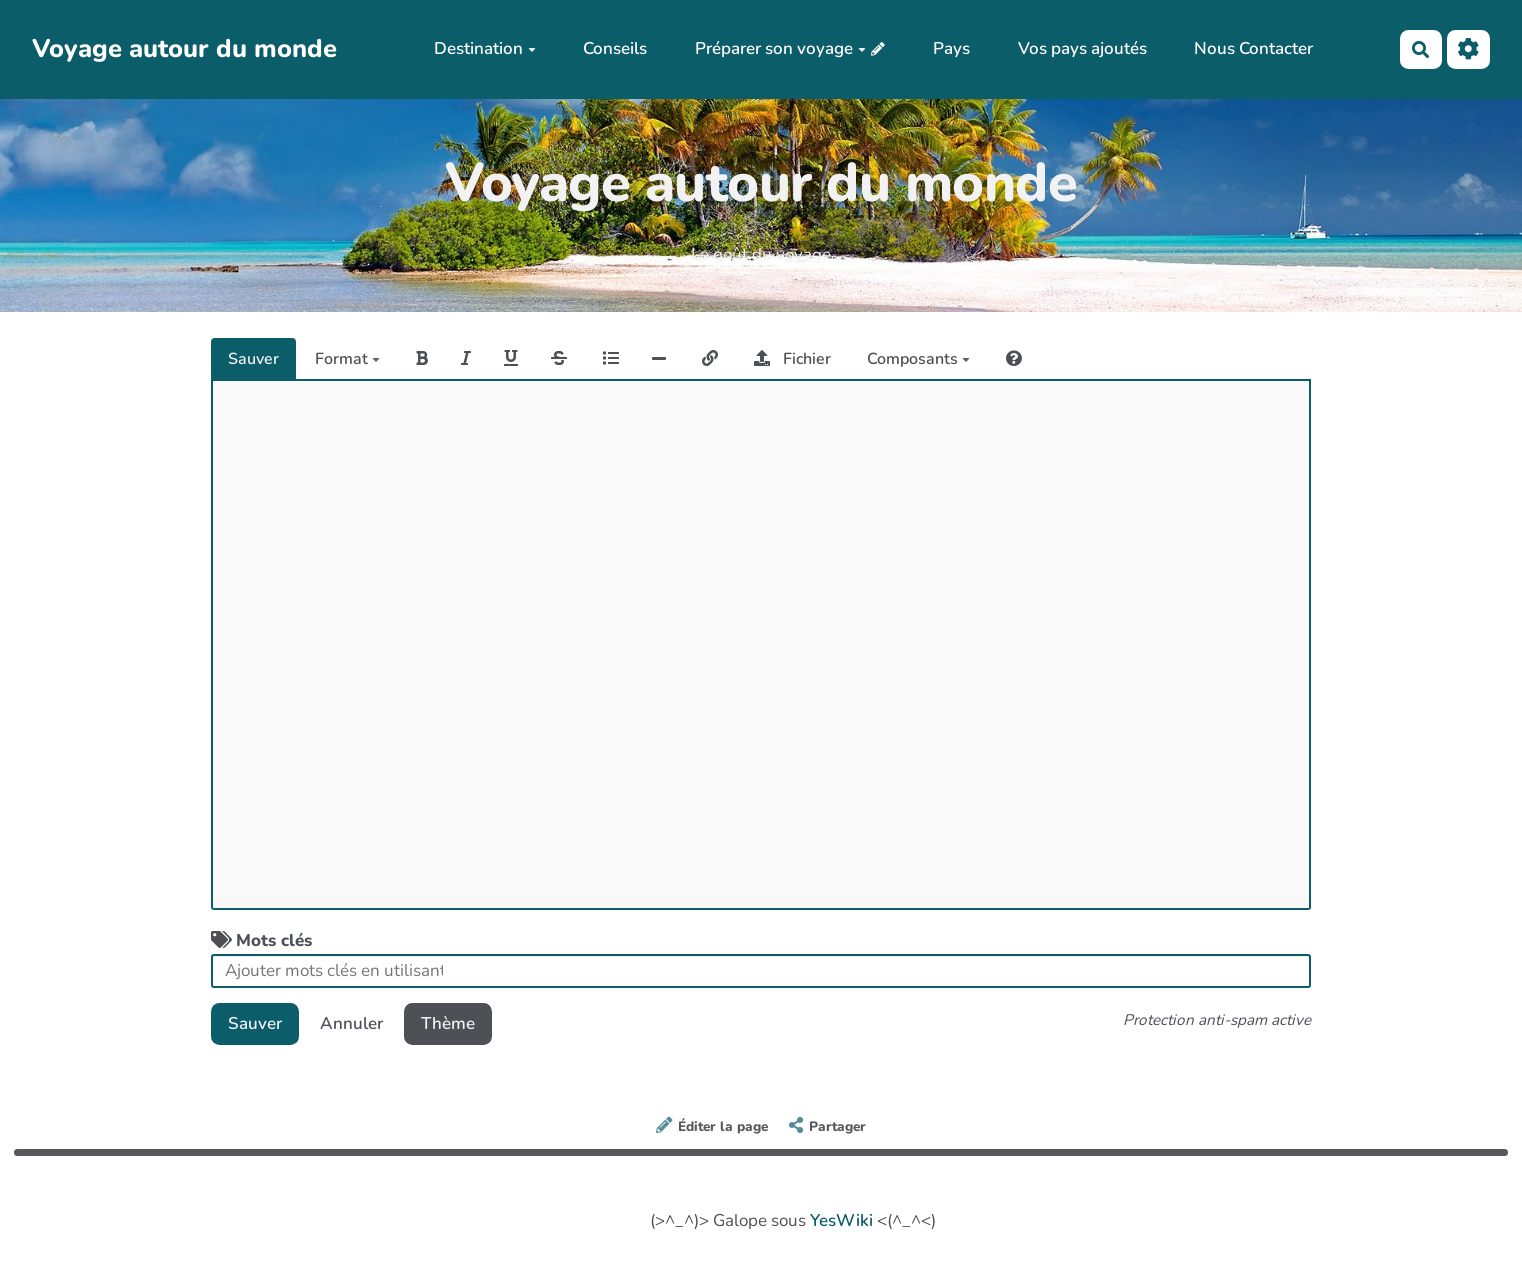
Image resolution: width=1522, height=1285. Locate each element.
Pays (951, 48)
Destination (485, 48)
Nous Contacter (1253, 48)
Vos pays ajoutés (1082, 48)
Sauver (253, 359)
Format (347, 359)
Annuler (351, 1023)
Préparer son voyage (780, 48)
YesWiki (841, 1220)
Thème (448, 1023)
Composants (918, 359)
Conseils (615, 48)
